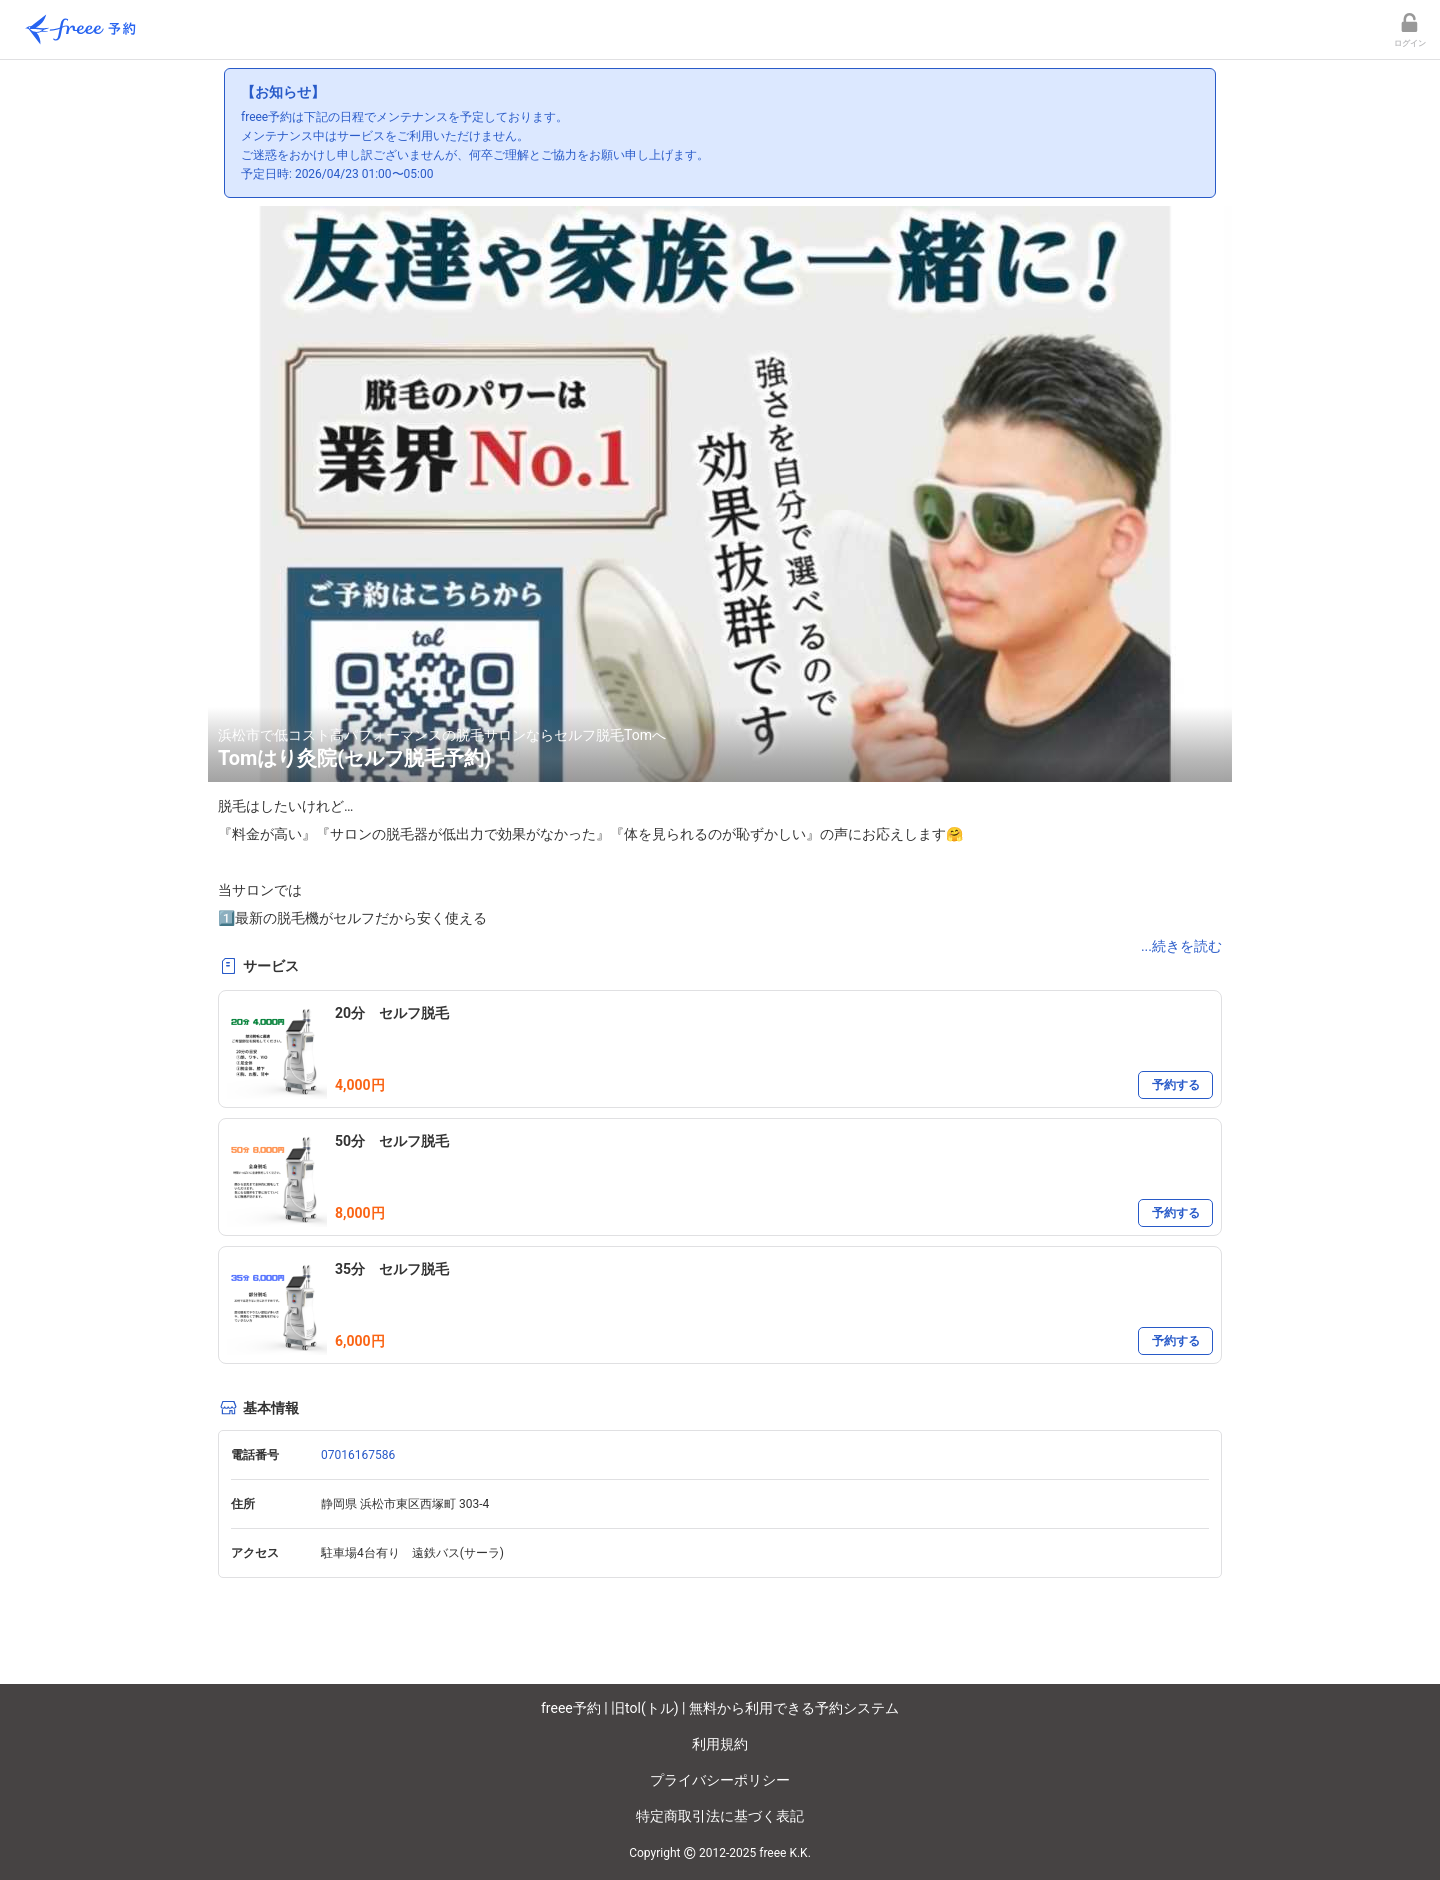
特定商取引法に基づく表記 (720, 1816)
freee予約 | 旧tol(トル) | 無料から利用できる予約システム (720, 1708)
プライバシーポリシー (720, 1780)
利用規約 (720, 1744)
